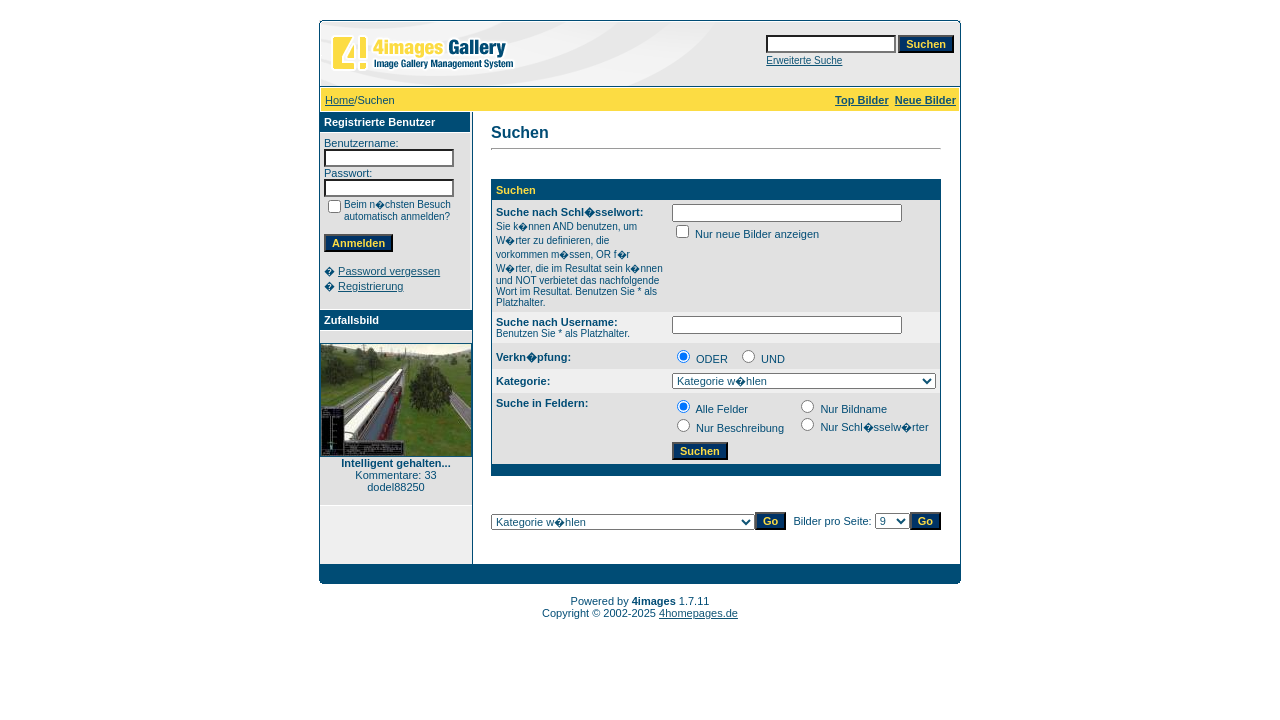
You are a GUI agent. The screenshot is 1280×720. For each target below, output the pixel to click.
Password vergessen (389, 271)
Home (339, 100)
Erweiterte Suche (804, 60)
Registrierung (370, 286)
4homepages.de (698, 613)
